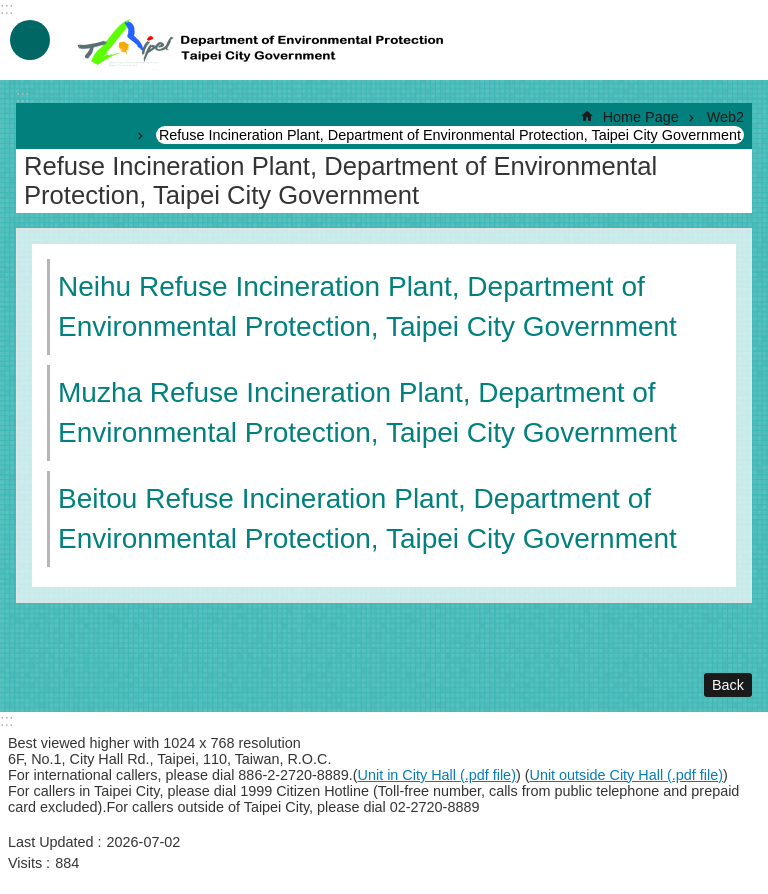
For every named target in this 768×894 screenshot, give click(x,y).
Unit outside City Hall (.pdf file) (627, 775)
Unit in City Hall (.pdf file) (437, 775)
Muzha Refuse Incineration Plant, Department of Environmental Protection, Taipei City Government (367, 412)
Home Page (641, 117)
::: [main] (22, 96)
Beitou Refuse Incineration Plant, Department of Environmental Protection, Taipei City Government (367, 518)
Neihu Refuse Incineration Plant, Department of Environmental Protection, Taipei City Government (367, 306)
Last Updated (51, 842)
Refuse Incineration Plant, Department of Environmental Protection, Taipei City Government (450, 135)
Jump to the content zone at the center (10, 10)
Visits (25, 863)
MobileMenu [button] (30, 40)
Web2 (725, 117)
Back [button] (728, 685)
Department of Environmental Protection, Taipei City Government (263, 40)
